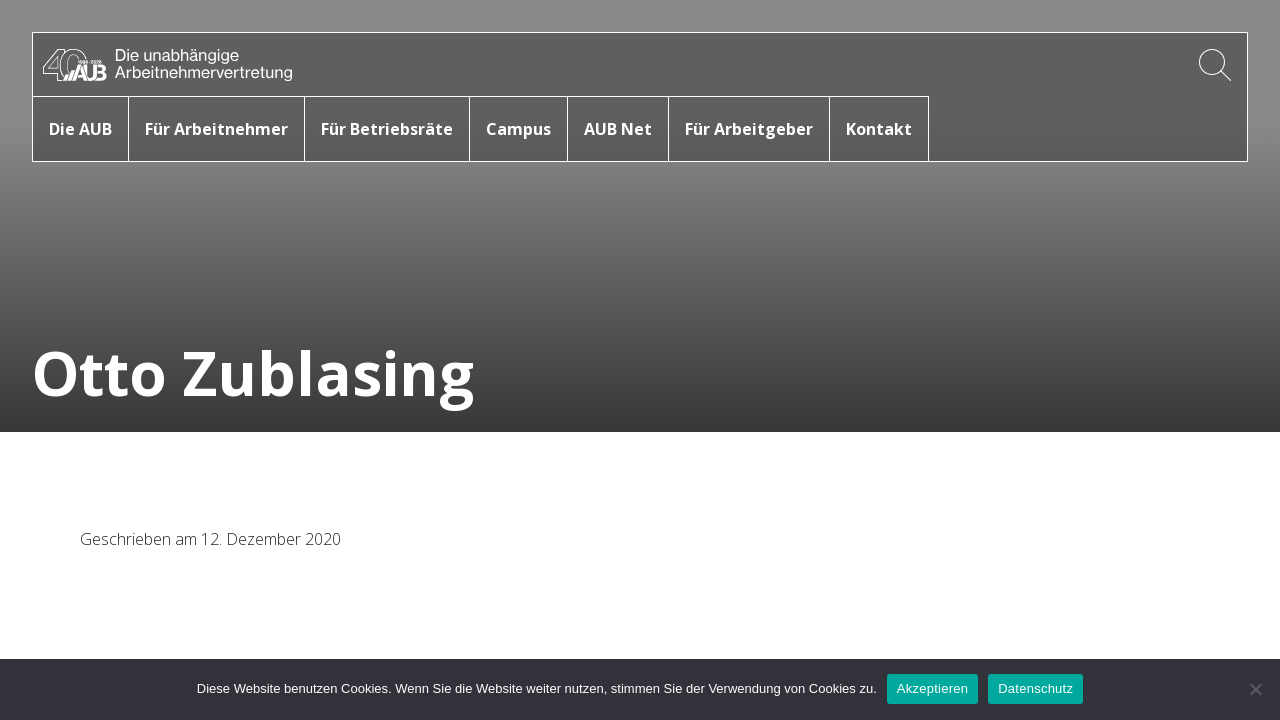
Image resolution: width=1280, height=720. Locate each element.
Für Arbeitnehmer (216, 129)
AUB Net (618, 129)
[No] (1255, 689)
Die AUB (80, 129)
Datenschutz (1035, 688)
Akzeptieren (932, 688)
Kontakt (879, 129)
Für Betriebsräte (387, 129)
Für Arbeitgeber (749, 129)
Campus (518, 129)
